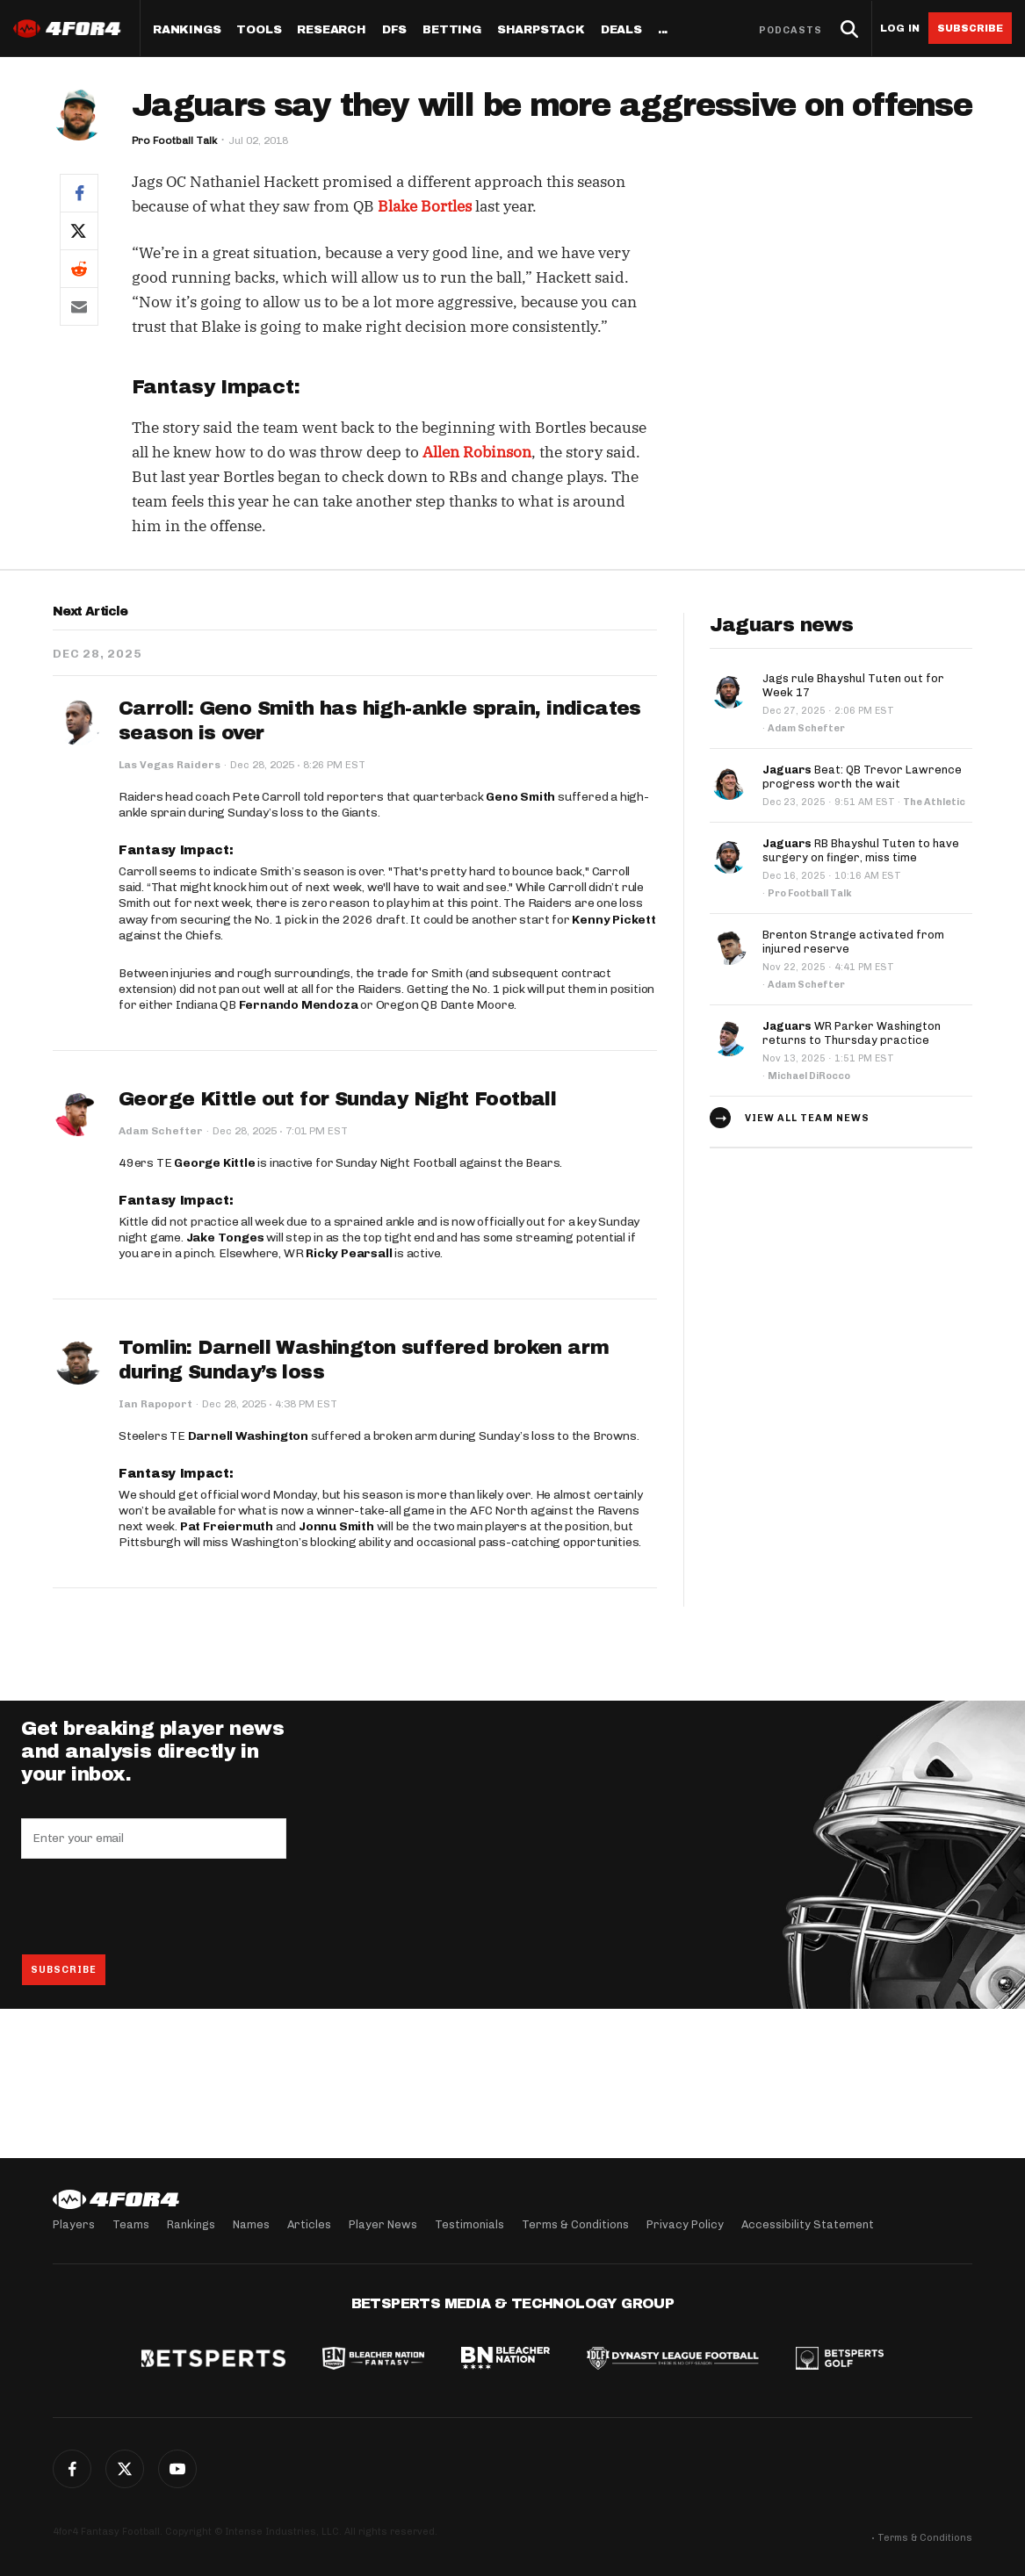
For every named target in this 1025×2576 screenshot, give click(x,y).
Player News (383, 2224)
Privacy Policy (685, 2224)
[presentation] (154, 1906)
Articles (309, 2224)
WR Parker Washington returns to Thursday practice (851, 1033)
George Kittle (214, 1162)
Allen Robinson (476, 452)
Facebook (72, 2469)
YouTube (177, 2469)
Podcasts (790, 30)
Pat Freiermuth (226, 1526)
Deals (621, 30)
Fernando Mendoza (298, 1004)
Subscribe (970, 28)
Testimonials (469, 2224)
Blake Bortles (425, 206)
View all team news (807, 1118)
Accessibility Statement (807, 2224)
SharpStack (541, 30)
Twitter (125, 2469)
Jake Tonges (225, 1237)
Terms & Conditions (575, 2224)
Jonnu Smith (336, 1526)
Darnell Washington (248, 1435)
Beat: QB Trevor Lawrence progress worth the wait (862, 776)
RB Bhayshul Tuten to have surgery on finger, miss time (860, 850)
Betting (451, 30)
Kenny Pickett (613, 919)
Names (251, 2224)
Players (74, 2224)
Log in (900, 28)
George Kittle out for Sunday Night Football (337, 1099)
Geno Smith (520, 796)
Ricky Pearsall (349, 1253)
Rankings (186, 30)
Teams (130, 2224)
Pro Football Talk (174, 140)
